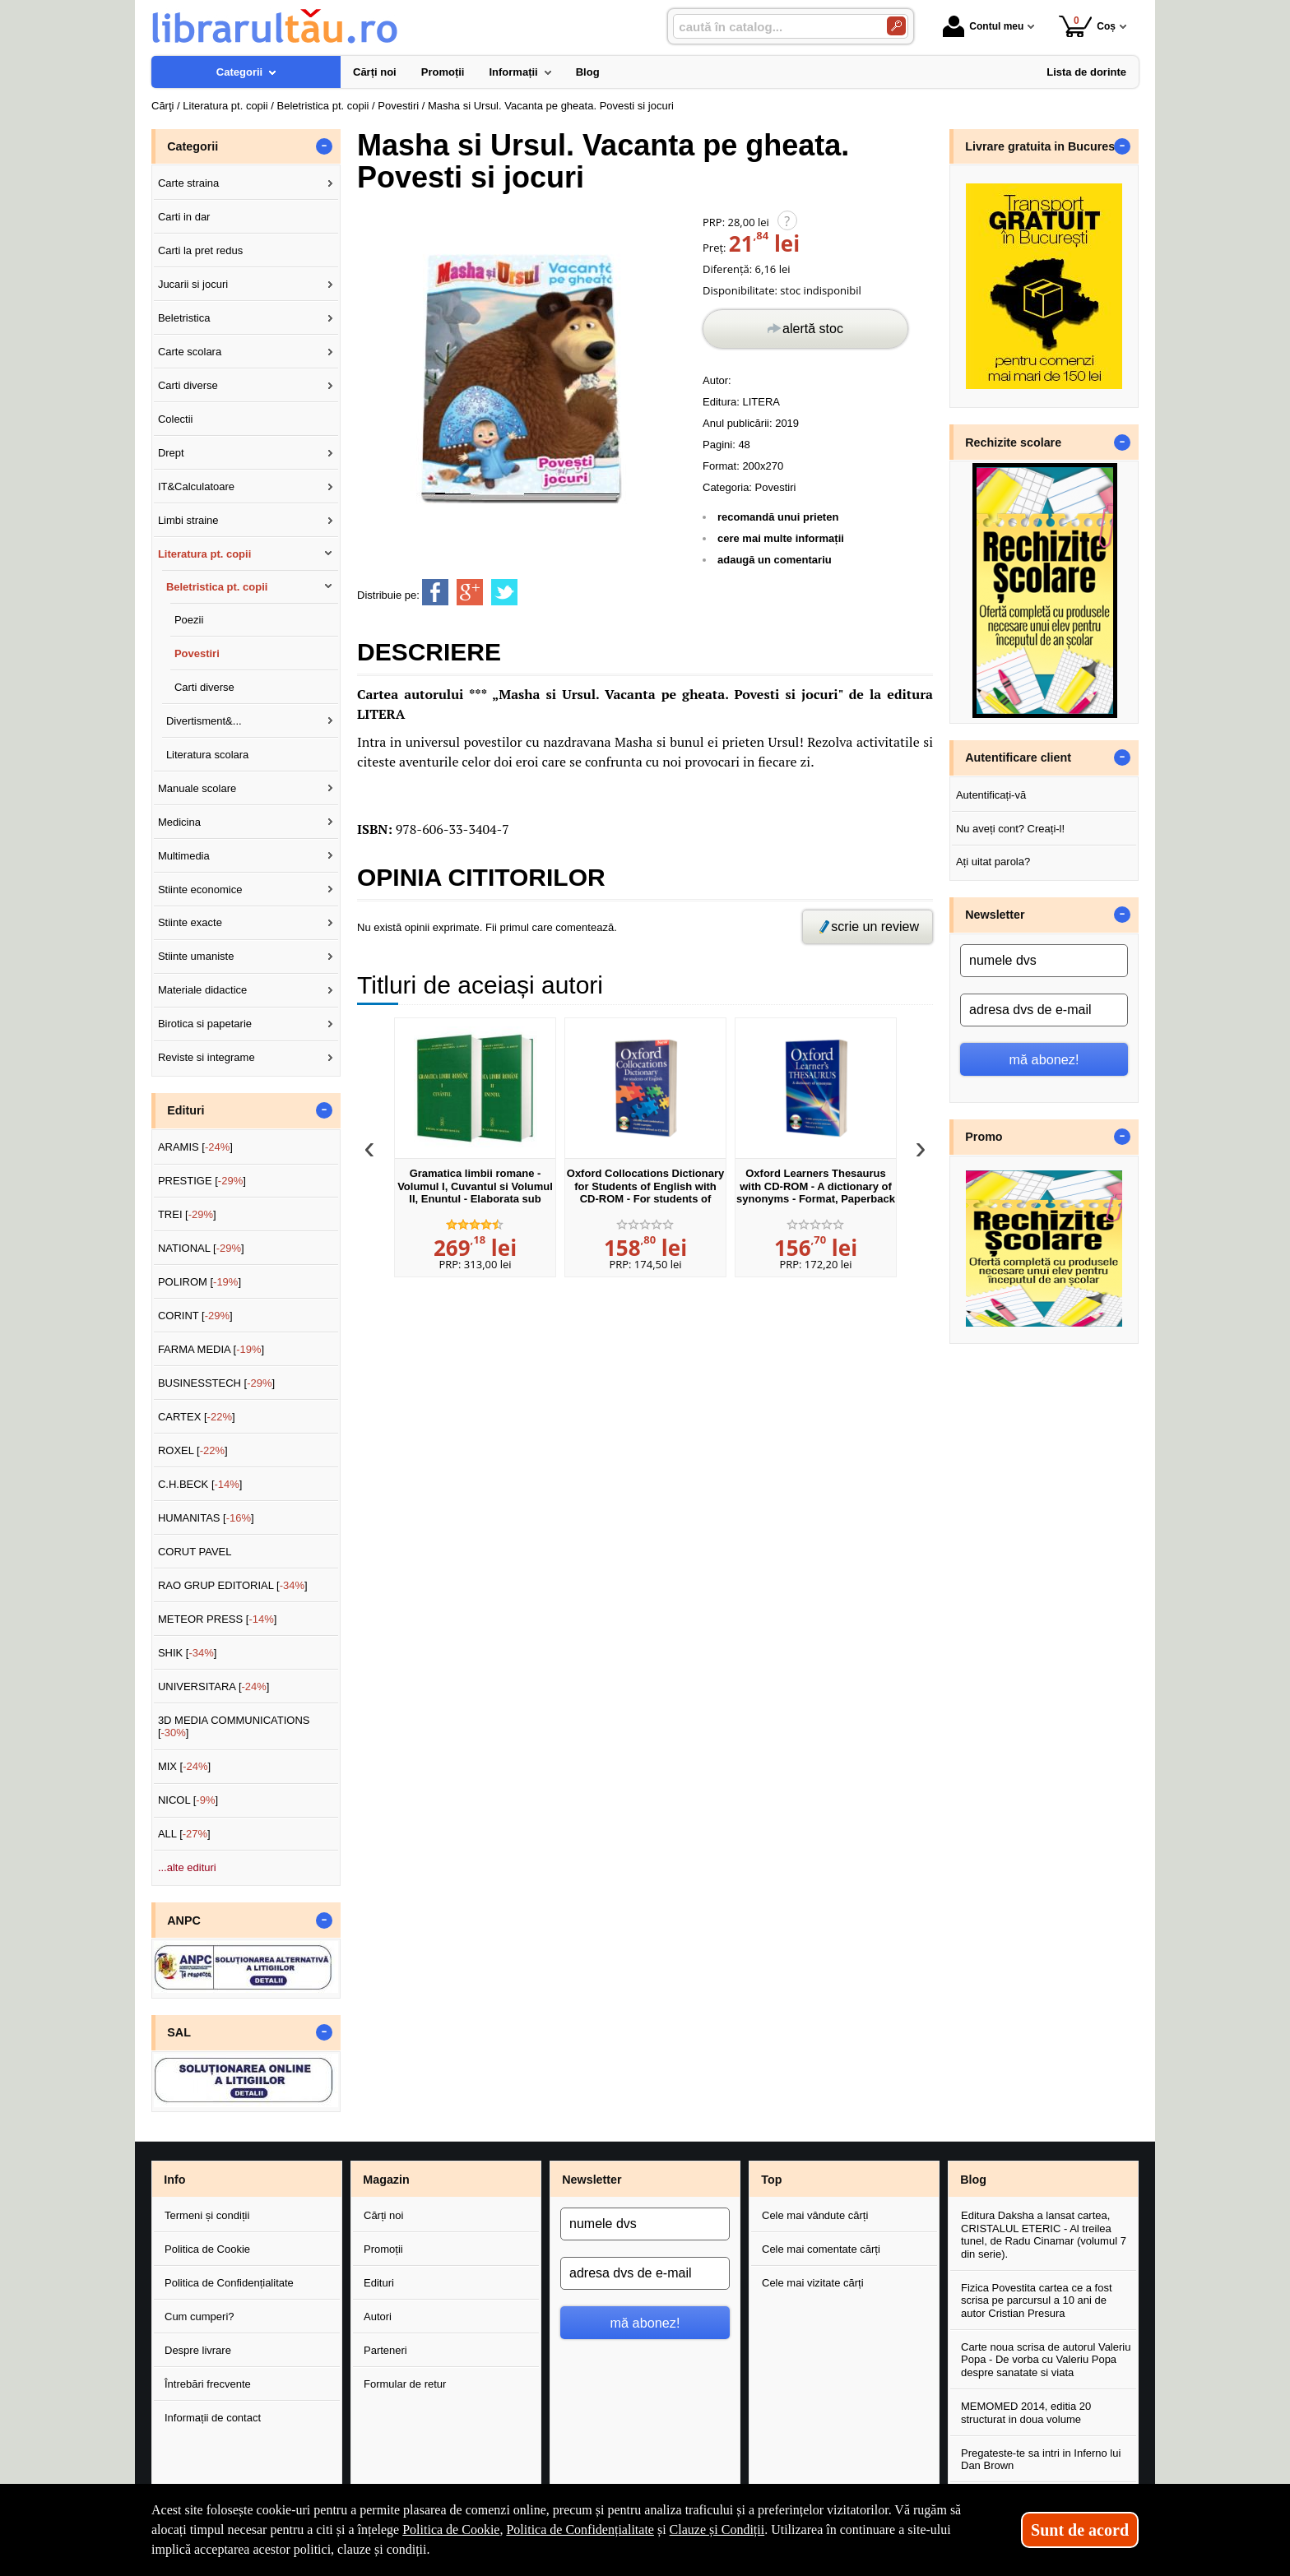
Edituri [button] (185, 1110)
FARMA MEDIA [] (211, 1349)
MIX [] (184, 1766)
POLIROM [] (199, 1282)
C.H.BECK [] (200, 1484)
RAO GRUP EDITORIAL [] (233, 1585)
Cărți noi (383, 2215)
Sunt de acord (1080, 2530)
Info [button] (174, 2179)
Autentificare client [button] (1018, 757)
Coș (1087, 26)
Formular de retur (405, 2384)
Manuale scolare (197, 788)
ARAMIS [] (195, 1147)
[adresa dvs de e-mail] (1044, 1010)
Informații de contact (213, 2418)
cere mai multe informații (780, 538)
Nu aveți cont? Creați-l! (1010, 828)
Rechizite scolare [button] (1013, 442)
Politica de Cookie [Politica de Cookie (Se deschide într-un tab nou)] (450, 2530)
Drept (171, 453)
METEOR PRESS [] (217, 1619)
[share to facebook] (435, 592)
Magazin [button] (386, 2179)
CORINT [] (195, 1315)
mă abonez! (1044, 1059)
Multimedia (184, 856)
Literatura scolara (207, 754)
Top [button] (771, 2179)
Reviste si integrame (206, 1057)
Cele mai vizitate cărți (813, 2283)
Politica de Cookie (207, 2249)
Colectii (175, 419)
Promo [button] (983, 1136)
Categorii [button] (192, 146)
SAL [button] (179, 2032)
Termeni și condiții (207, 2215)
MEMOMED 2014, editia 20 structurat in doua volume (1026, 2412)
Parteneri (385, 2350)
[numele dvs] (1044, 960)
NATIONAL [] (201, 1248)
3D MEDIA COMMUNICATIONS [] (234, 1727)
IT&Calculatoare (196, 486)
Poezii (188, 620)
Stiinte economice (200, 889)
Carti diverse (188, 385)
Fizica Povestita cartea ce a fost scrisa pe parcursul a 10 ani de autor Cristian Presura (1036, 2300)
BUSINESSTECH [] (216, 1383)
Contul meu (983, 26)
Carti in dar (184, 217)
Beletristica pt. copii (217, 587)
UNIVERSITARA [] (214, 1686)
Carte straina (188, 183)
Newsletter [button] (994, 914)
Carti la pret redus (200, 250)
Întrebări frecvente (208, 2384)
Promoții (383, 2249)
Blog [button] (973, 2179)
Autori (378, 2316)
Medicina (179, 822)
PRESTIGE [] (202, 1180)
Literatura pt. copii (204, 554)
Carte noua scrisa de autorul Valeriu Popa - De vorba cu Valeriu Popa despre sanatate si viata (1045, 2360)
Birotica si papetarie (205, 1023)
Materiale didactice (202, 990)
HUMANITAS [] (206, 1518)
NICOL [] (188, 1800)
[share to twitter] (504, 592)
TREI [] (187, 1214)
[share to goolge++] (470, 592)
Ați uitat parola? (993, 861)
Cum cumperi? (199, 2316)
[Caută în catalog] (896, 25)
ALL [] (184, 1834)
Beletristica (184, 318)
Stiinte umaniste (196, 956)
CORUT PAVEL (195, 1551)
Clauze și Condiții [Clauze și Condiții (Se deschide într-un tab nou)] (717, 2530)
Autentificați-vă (991, 795)
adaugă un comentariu (774, 560)
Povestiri (775, 487)
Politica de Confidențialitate (229, 2283)
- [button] (324, 146)
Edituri (379, 2283)
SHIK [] (187, 1653)
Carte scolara (189, 351)
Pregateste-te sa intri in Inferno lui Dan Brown (1041, 2459)
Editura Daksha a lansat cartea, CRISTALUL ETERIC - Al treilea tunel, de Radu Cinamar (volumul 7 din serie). (1043, 2234)
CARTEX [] (196, 1417)
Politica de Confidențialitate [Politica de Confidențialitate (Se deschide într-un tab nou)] (580, 2530)
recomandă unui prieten (777, 517)
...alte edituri (187, 1867)
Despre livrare (198, 2350)
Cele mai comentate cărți (821, 2249)
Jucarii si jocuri (193, 284)
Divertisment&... (204, 721)
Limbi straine (188, 520)
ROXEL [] (193, 1450)
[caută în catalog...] (773, 26)
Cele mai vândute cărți (815, 2215)
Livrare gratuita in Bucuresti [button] (1043, 146)
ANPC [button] (184, 1920)
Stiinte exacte (190, 922)
